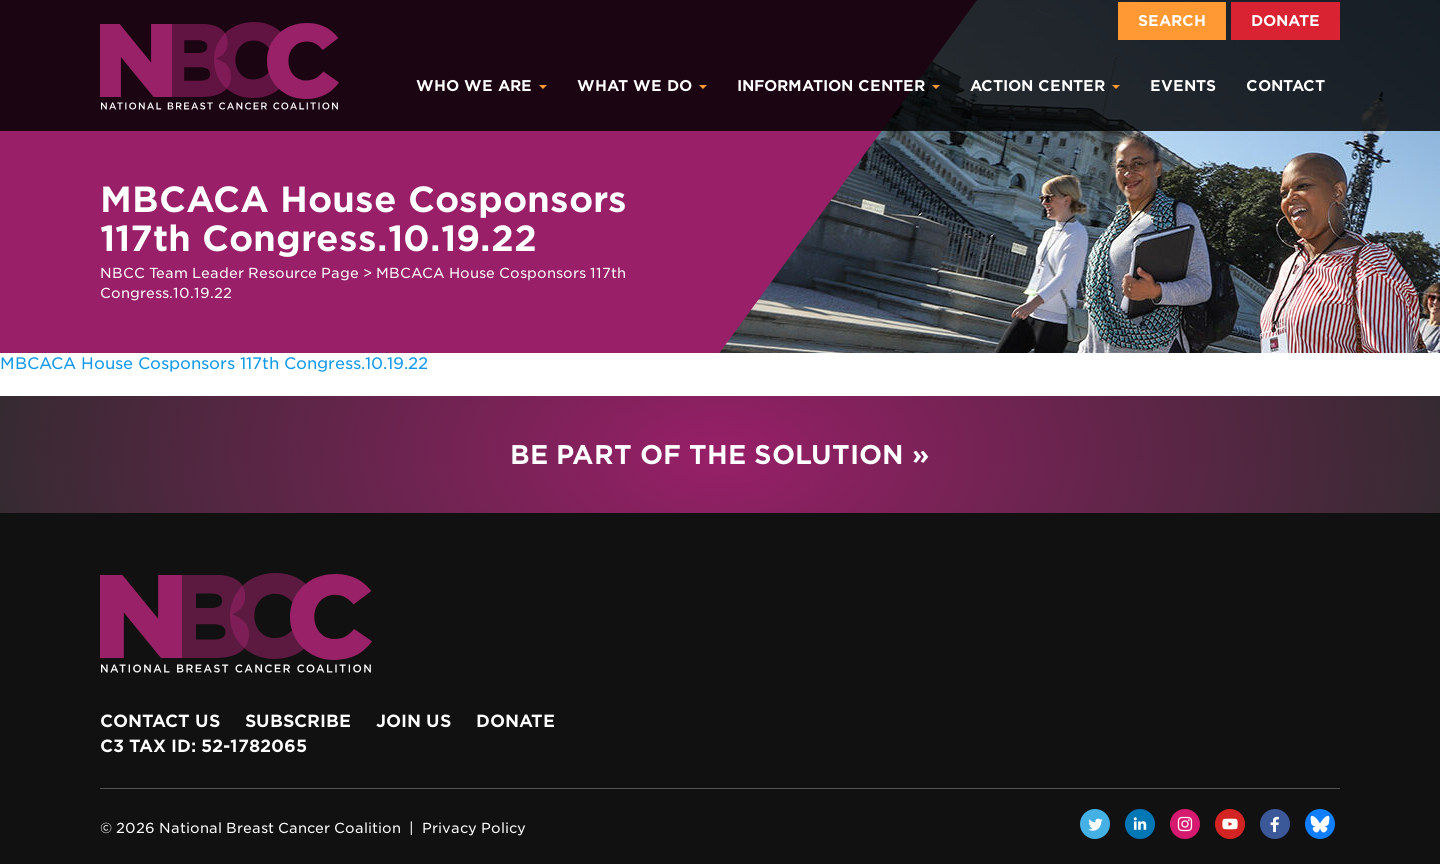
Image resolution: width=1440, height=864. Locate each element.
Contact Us (160, 721)
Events (1183, 86)
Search (1172, 21)
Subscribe (298, 721)
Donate (1285, 21)
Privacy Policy (474, 828)
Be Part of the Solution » (719, 454)
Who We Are (481, 86)
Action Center (1045, 86)
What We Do (642, 86)
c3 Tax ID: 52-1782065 (203, 746)
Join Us (413, 721)
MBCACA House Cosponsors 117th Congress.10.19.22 (214, 363)
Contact (1285, 86)
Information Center (838, 86)
